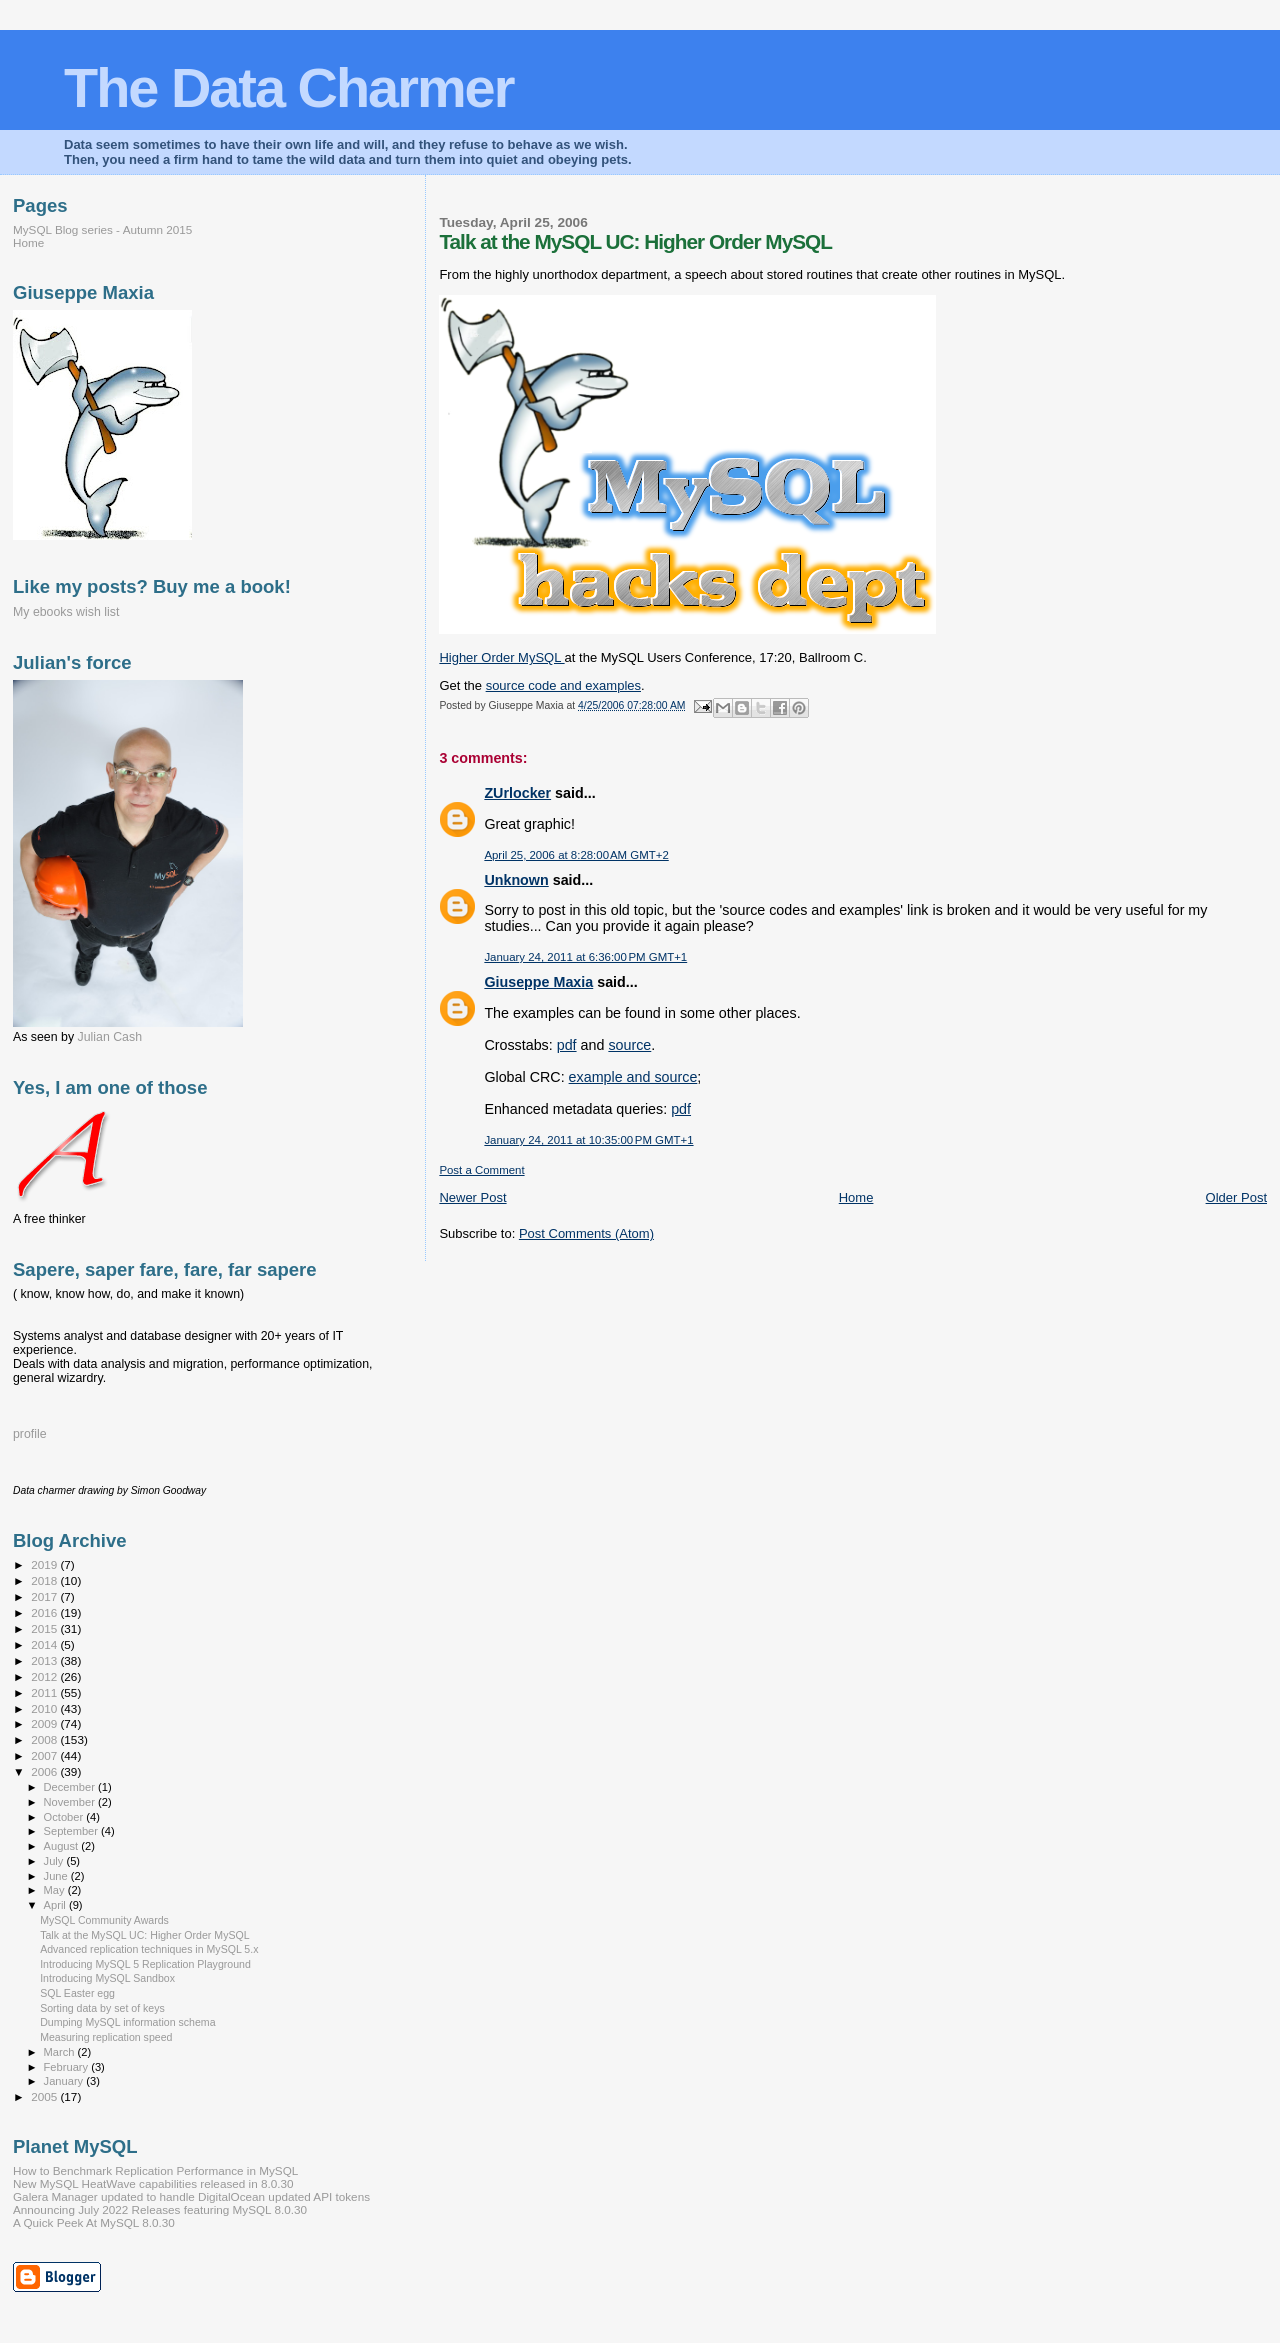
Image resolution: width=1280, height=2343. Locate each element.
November (71, 1802)
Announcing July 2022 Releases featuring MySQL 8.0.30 (160, 2209)
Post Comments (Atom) (586, 1233)
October (65, 1817)
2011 (45, 1692)
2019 (45, 1564)
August (63, 1846)
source (629, 1045)
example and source (633, 1077)
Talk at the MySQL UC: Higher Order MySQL (144, 1935)
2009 (45, 1723)
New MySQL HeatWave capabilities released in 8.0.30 (153, 2183)
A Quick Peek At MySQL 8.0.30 (94, 2222)
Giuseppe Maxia (538, 982)
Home (856, 1197)
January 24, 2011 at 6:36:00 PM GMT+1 (585, 957)
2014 (45, 1644)
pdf (567, 1045)
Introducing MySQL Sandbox (107, 1978)
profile (30, 1434)
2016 (45, 1612)
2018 (45, 1580)
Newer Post (472, 1197)
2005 (45, 2096)
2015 (45, 1628)
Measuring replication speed (106, 2037)
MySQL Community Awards (104, 1920)
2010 (45, 1708)
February (68, 2067)
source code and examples (563, 685)
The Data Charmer (288, 87)
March (61, 2052)
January (65, 2081)
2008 (45, 1739)
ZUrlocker (517, 793)
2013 (45, 1660)
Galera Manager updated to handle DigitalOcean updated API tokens (191, 2196)
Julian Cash (110, 1037)
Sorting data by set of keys (102, 2008)
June (57, 1876)
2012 (45, 1676)
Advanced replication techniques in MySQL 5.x (149, 1949)
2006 (45, 1771)
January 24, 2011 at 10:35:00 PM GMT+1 (588, 1140)
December (71, 1787)
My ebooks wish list (66, 612)
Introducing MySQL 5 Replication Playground (145, 1964)
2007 (45, 1755)
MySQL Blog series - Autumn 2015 (102, 229)
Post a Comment (481, 1170)
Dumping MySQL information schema (127, 2022)
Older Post (1236, 1197)
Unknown (516, 880)
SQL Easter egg (77, 1993)
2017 (45, 1596)
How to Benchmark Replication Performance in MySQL (155, 2170)
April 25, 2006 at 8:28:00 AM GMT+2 (576, 855)
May (56, 1890)
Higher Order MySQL (501, 657)
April (56, 1905)
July (55, 1861)
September (73, 1831)
